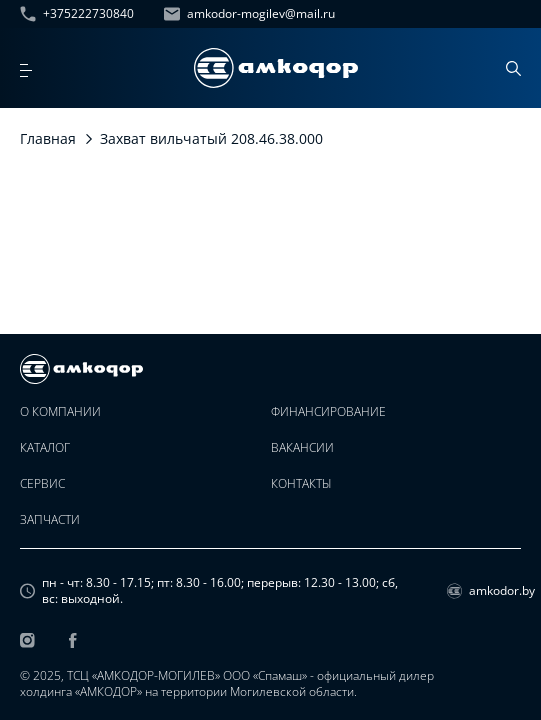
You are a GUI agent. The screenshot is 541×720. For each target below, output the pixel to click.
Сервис (42, 484)
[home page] (276, 68)
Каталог (45, 448)
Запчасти (50, 520)
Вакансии (302, 448)
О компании (60, 412)
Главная (48, 138)
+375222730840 (77, 14)
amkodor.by (484, 590)
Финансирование (328, 412)
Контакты (301, 484)
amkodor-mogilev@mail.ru (249, 14)
